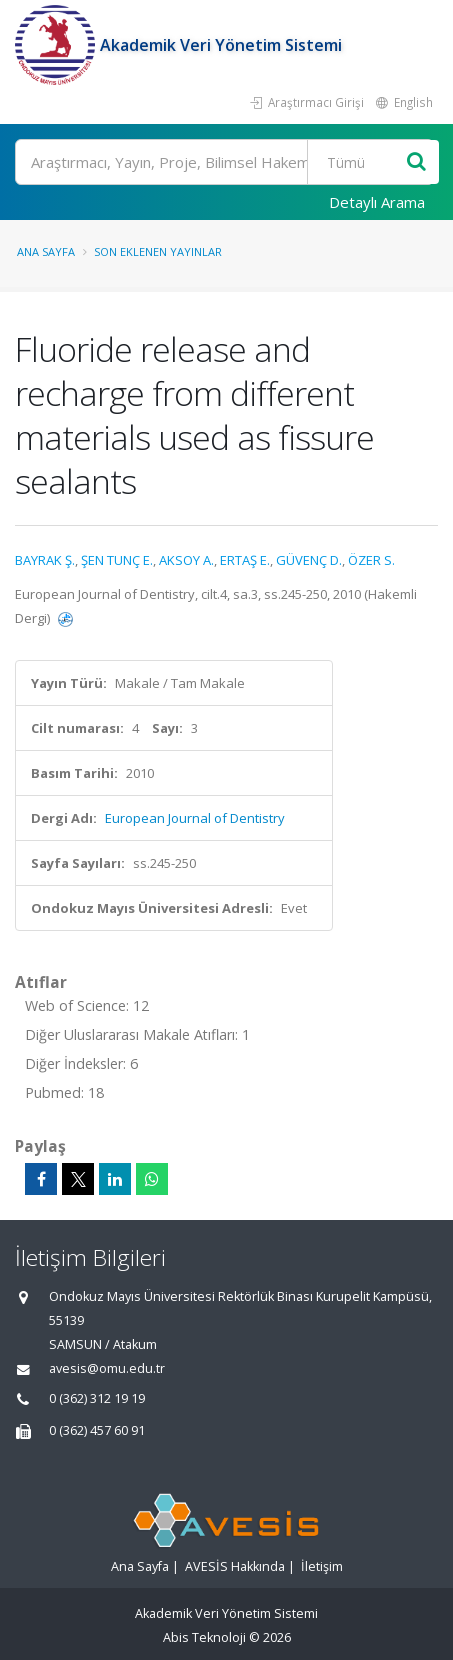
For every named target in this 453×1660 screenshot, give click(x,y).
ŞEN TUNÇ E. (117, 560)
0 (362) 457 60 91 (97, 1430)
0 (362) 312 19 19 (97, 1398)
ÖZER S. (371, 560)
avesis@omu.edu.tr (107, 1368)
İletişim (322, 1566)
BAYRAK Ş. (45, 560)
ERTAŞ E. (245, 560)
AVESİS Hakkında (235, 1566)
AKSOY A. (186, 560)
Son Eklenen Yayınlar (158, 251)
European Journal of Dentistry (195, 818)
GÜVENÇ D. (309, 560)
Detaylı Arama (377, 202)
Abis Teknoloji (204, 1637)
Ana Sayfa (46, 251)
